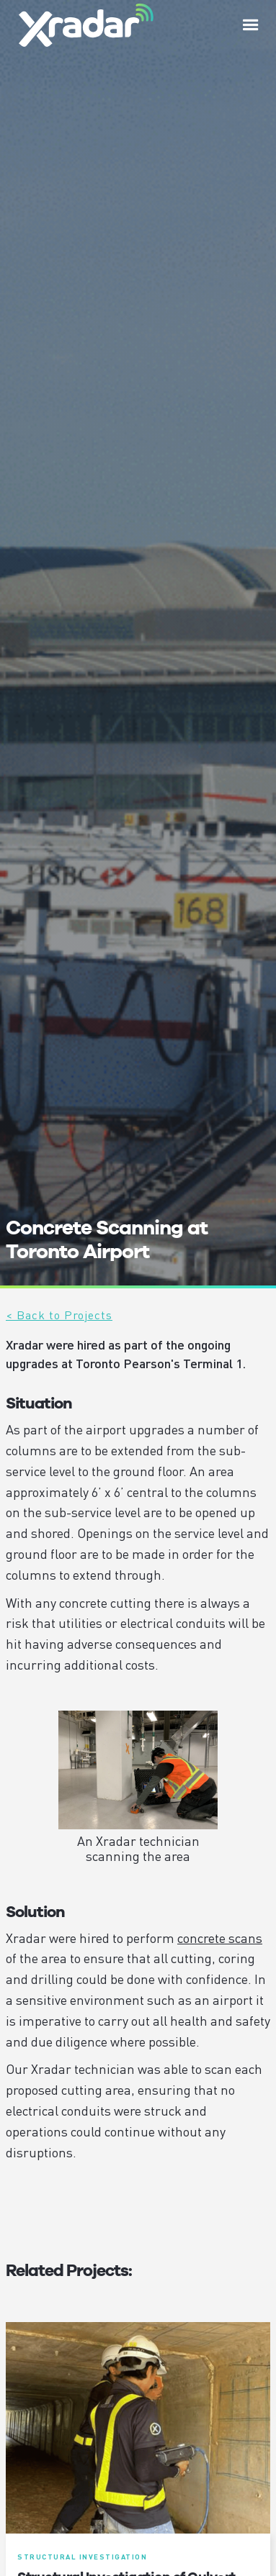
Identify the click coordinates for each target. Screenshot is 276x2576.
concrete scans (219, 1937)
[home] (82, 25)
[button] (251, 25)
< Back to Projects (59, 1314)
